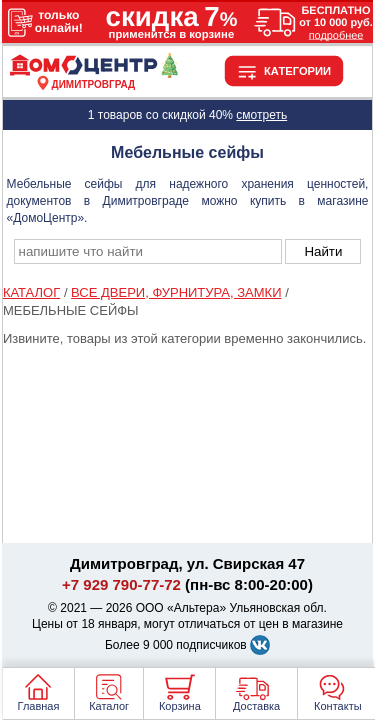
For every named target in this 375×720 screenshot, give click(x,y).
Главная (39, 706)
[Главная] (93, 73)
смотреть (261, 115)
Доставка (256, 706)
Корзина (180, 706)
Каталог (109, 706)
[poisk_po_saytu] (148, 251)
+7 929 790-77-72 (121, 584)
